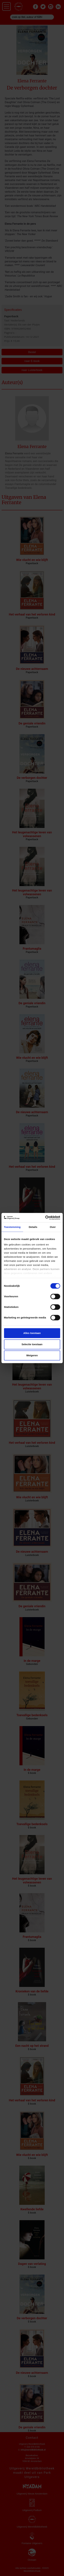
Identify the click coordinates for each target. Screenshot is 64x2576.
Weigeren (32, 1355)
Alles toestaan (32, 1333)
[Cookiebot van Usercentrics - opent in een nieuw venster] (45, 1217)
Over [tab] (53, 1227)
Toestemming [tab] (12, 1227)
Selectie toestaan (32, 1344)
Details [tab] (33, 1227)
